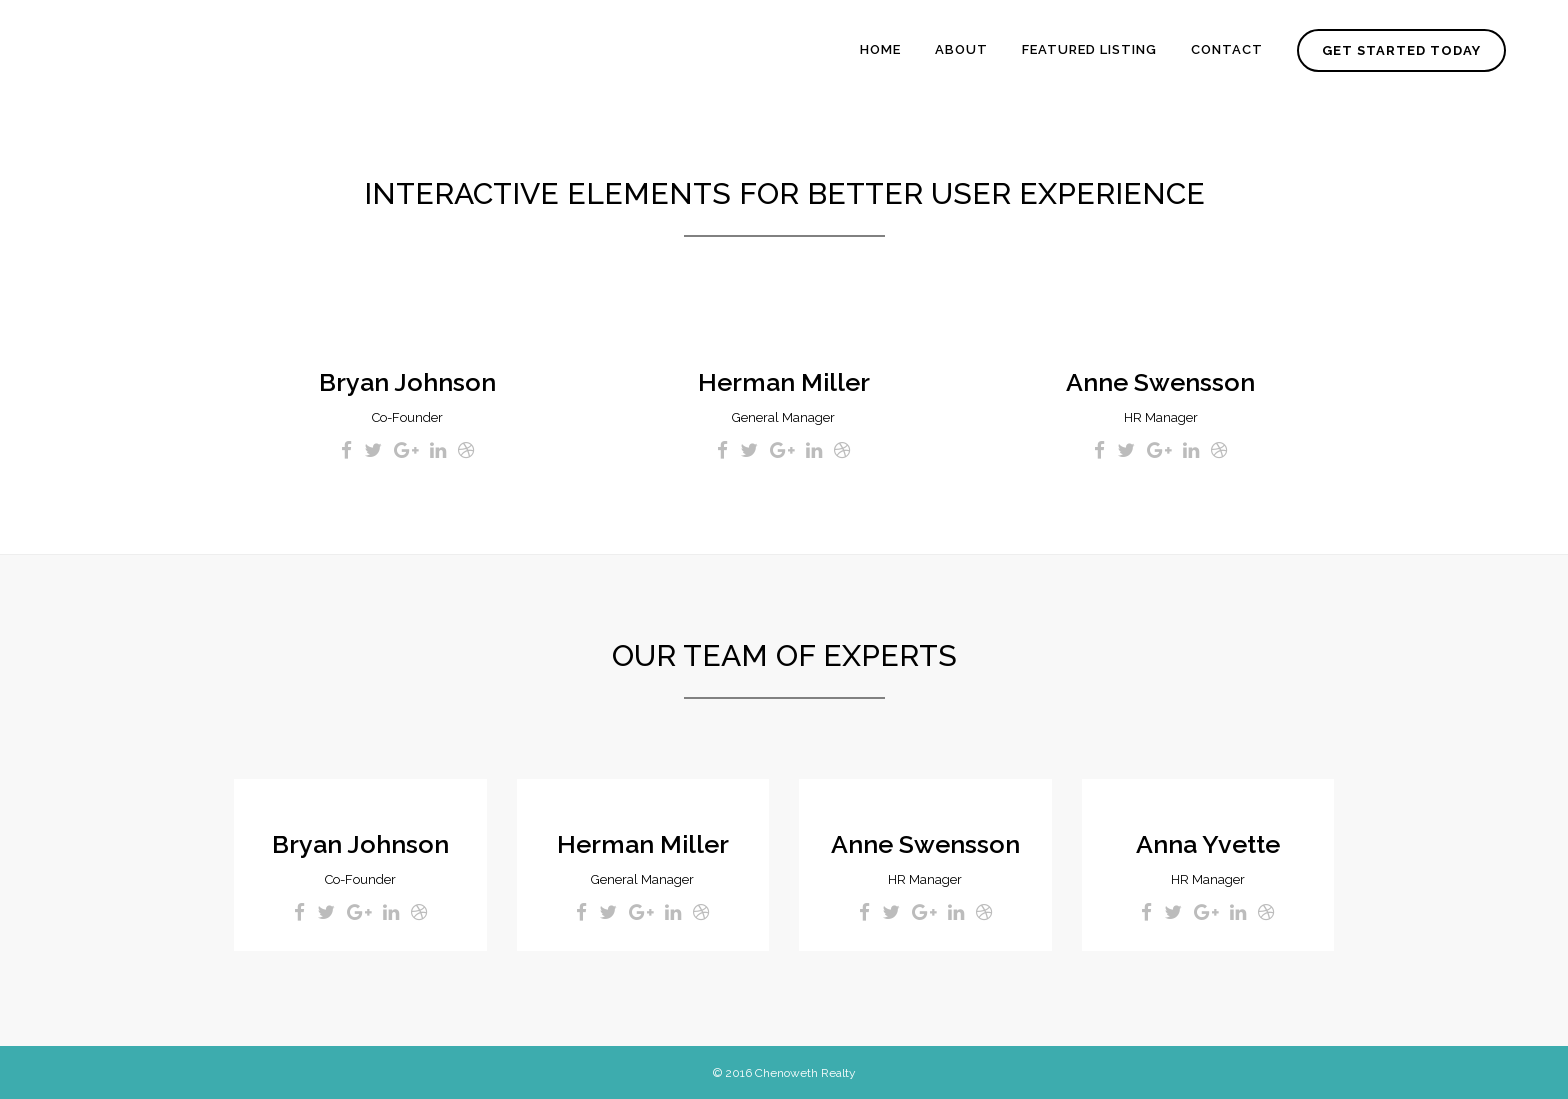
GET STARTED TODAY (1401, 50)
